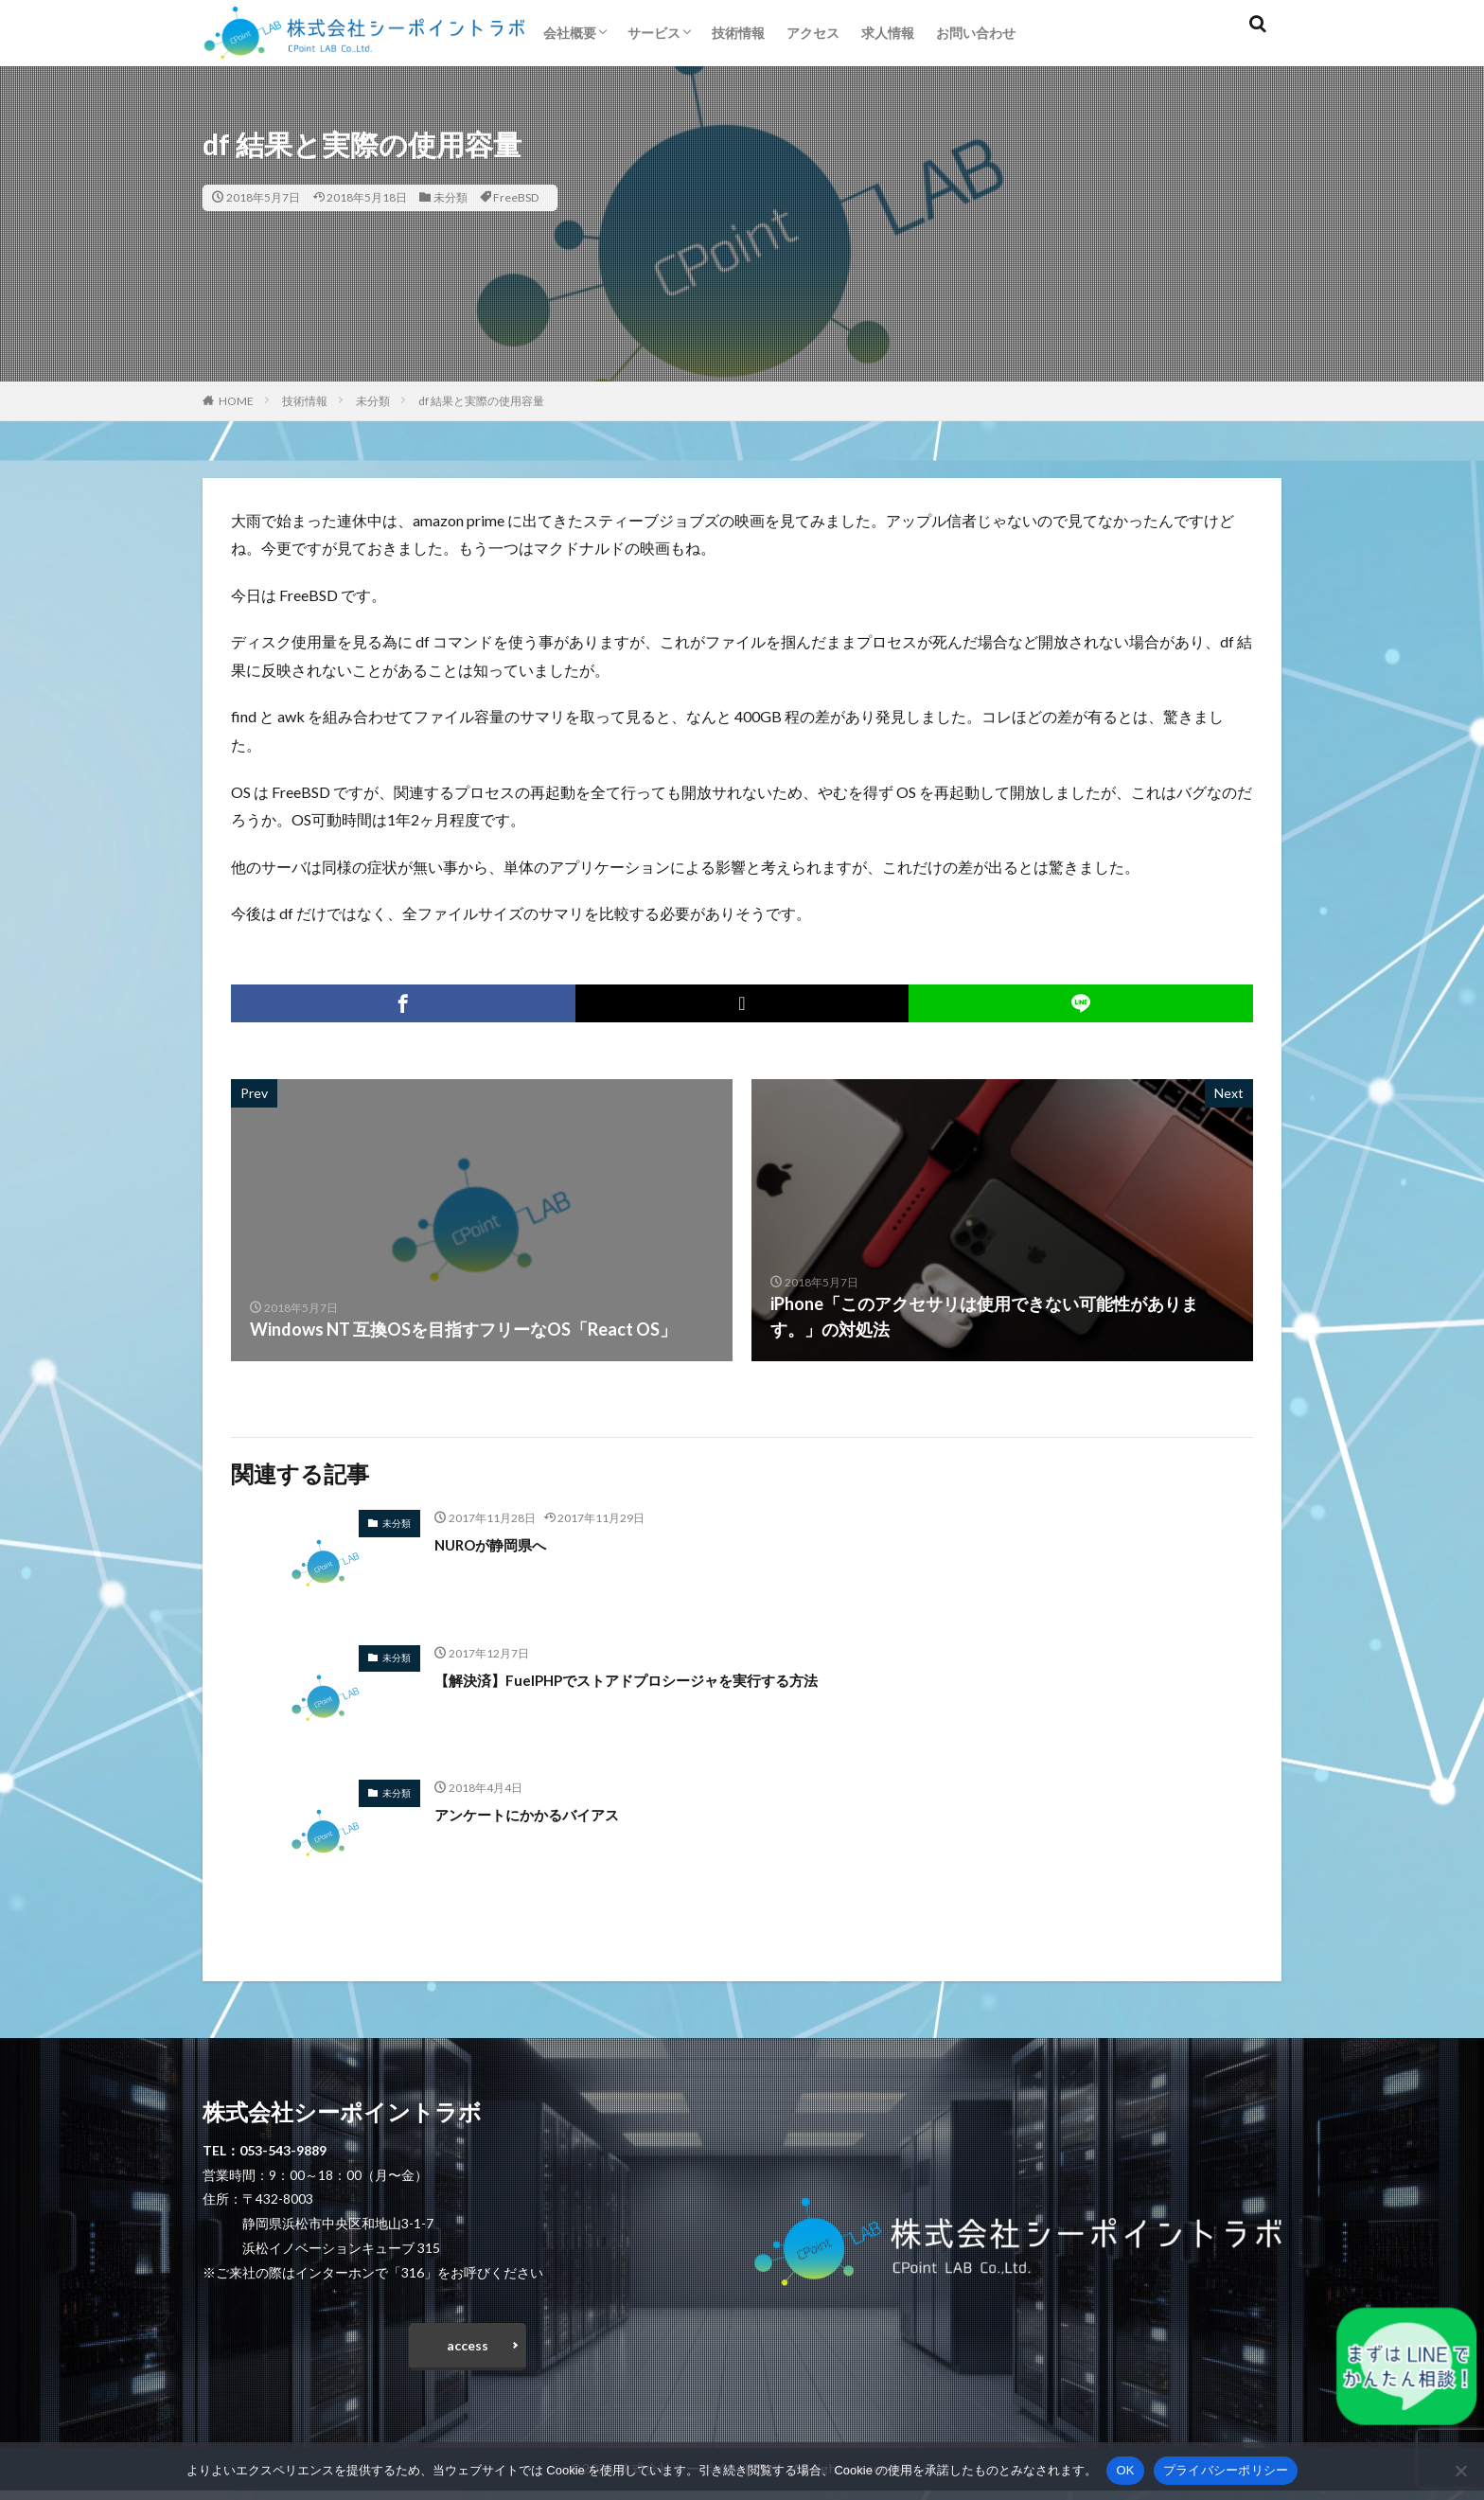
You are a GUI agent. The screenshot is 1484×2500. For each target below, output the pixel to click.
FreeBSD (516, 197)
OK (1125, 2470)
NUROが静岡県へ (501, 1544)
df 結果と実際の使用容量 (481, 401)
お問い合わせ (976, 33)
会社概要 (569, 33)
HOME (236, 401)
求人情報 (887, 33)
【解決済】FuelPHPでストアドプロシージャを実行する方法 (663, 1679)
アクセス (812, 33)
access (467, 2350)
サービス (653, 33)
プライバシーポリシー (1226, 2470)
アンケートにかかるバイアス (545, 1813)
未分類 (450, 197)
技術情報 (738, 33)
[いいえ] (1460, 2470)
